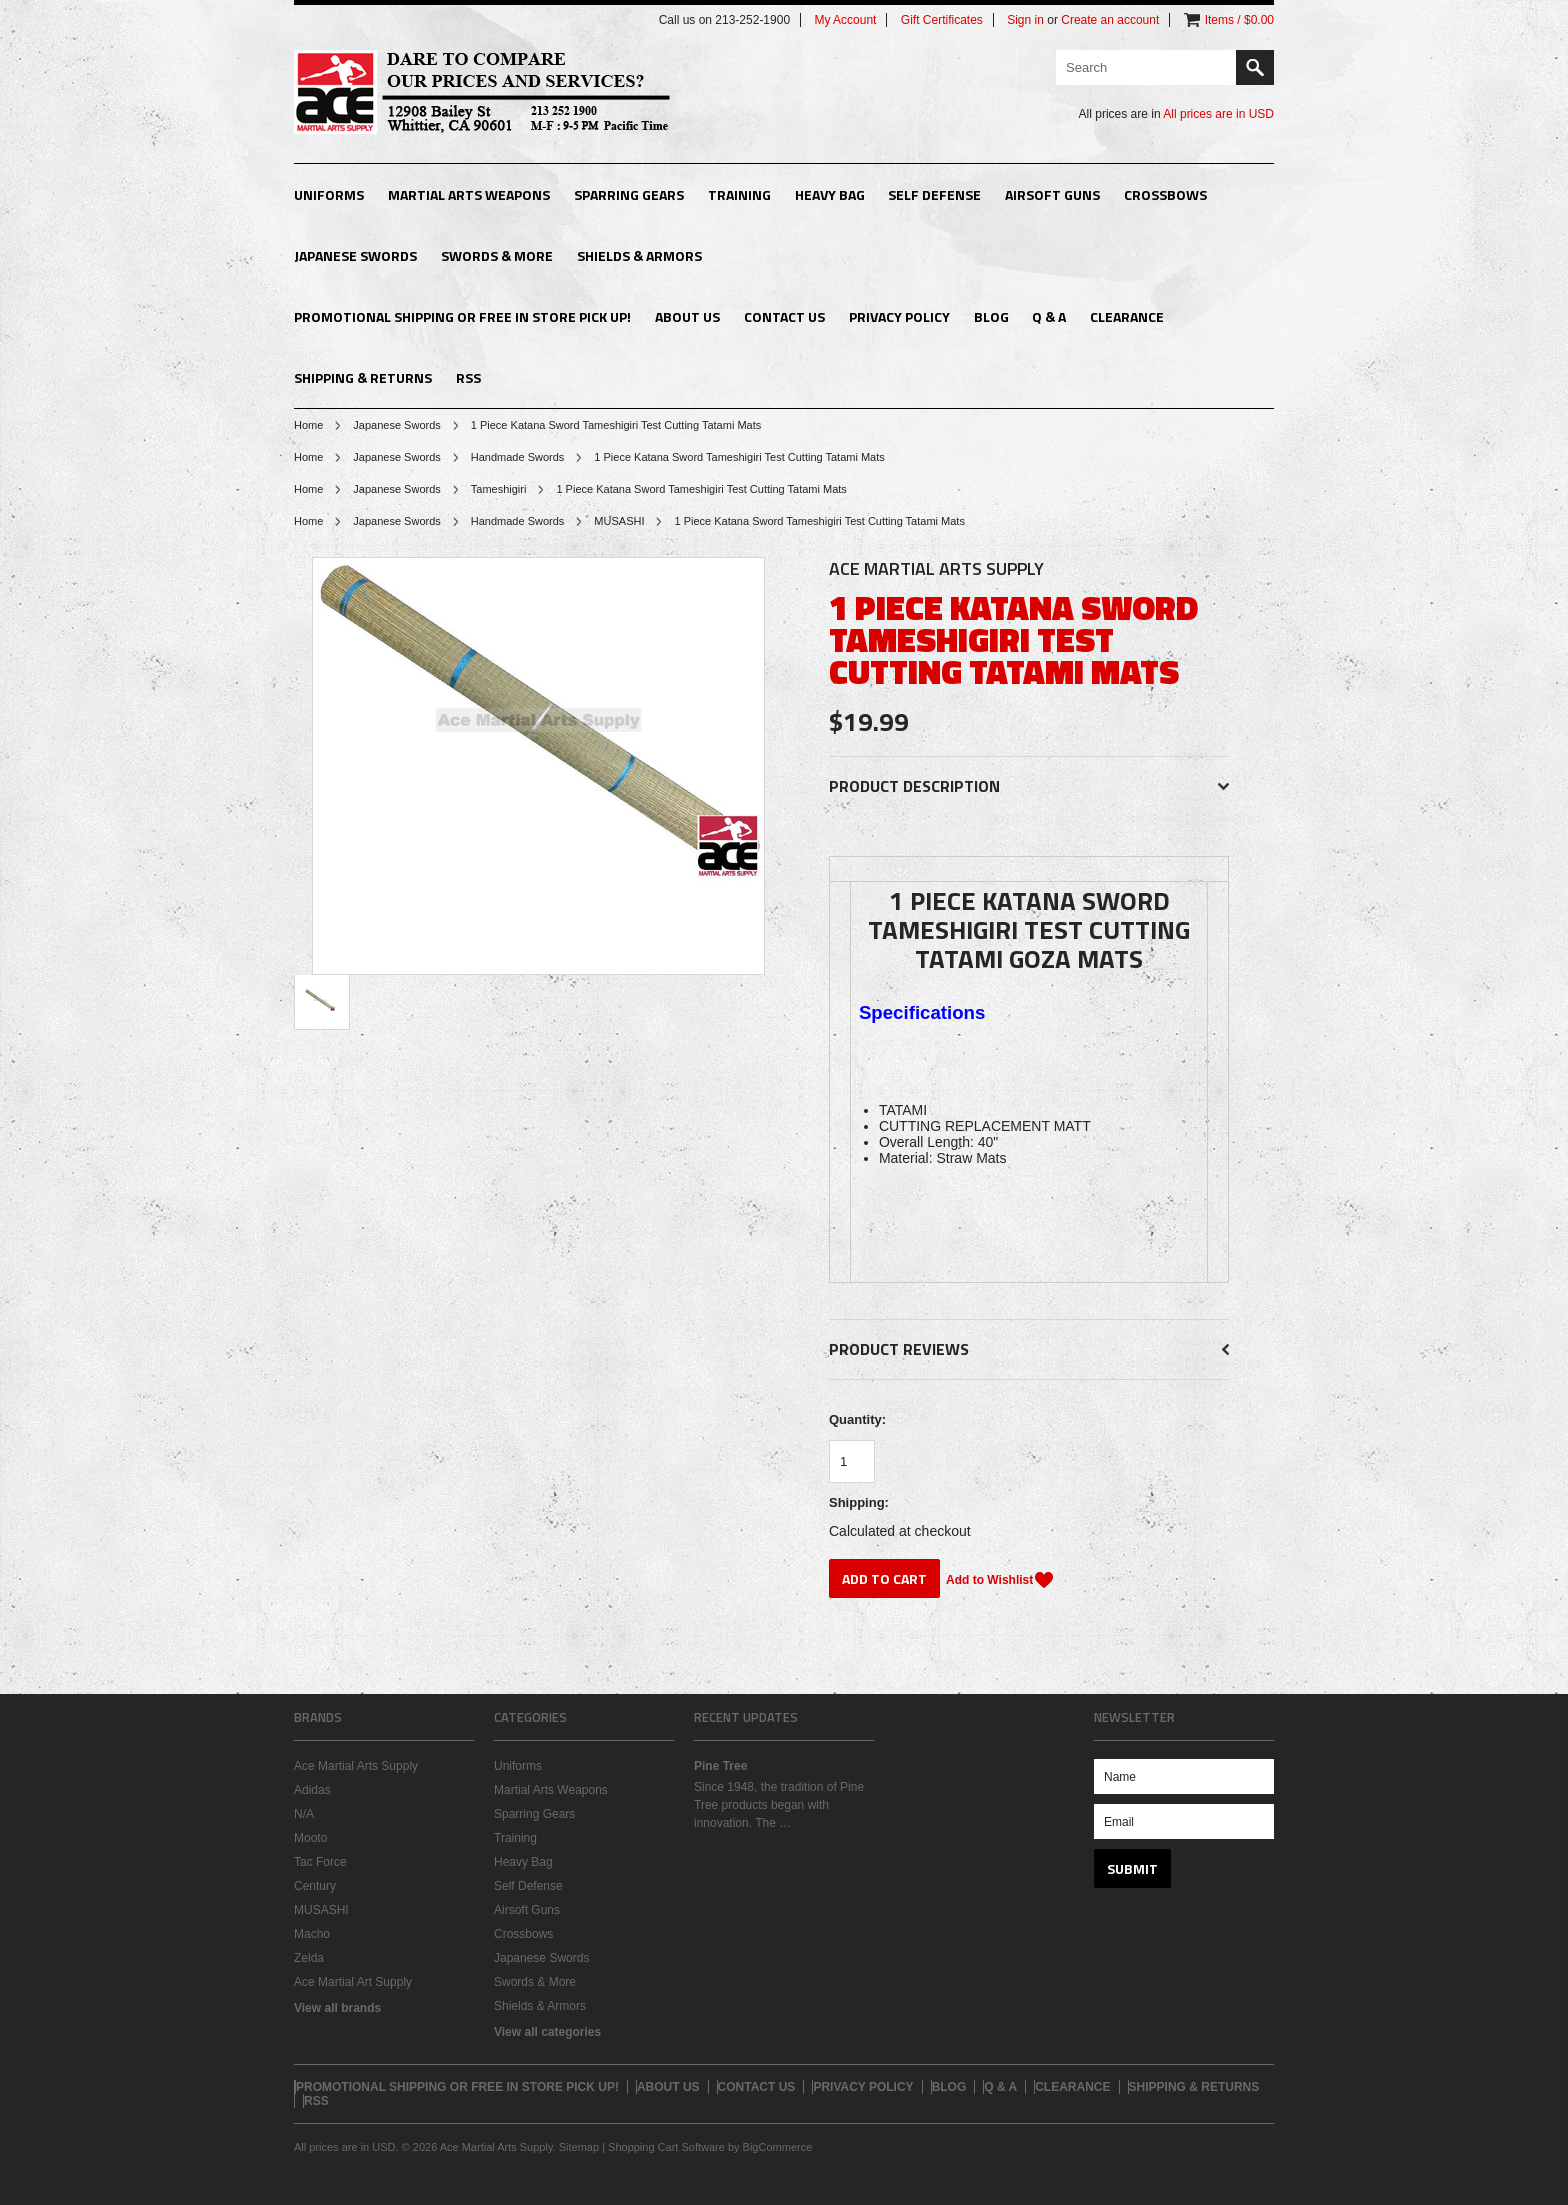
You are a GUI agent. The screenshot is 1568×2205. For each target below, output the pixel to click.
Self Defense (934, 194)
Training (739, 194)
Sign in (1025, 20)
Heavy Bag (830, 194)
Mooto (310, 1838)
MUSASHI (619, 521)
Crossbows (1165, 194)
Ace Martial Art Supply (353, 1982)
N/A (304, 1814)
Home (308, 425)
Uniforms (329, 194)
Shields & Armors (639, 255)
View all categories (547, 2032)
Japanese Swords (355, 255)
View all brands (337, 2008)
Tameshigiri (499, 489)
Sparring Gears (629, 194)
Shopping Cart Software (666, 2147)
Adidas (312, 1790)
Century (315, 1886)
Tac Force (320, 1862)
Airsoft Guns (1052, 194)
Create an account (1110, 20)
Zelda (309, 1958)
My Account (845, 20)
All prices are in (1218, 114)
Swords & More (497, 255)
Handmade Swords (518, 457)
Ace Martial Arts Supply (356, 1766)
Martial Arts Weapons (469, 194)
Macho (312, 1934)
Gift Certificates (942, 20)
